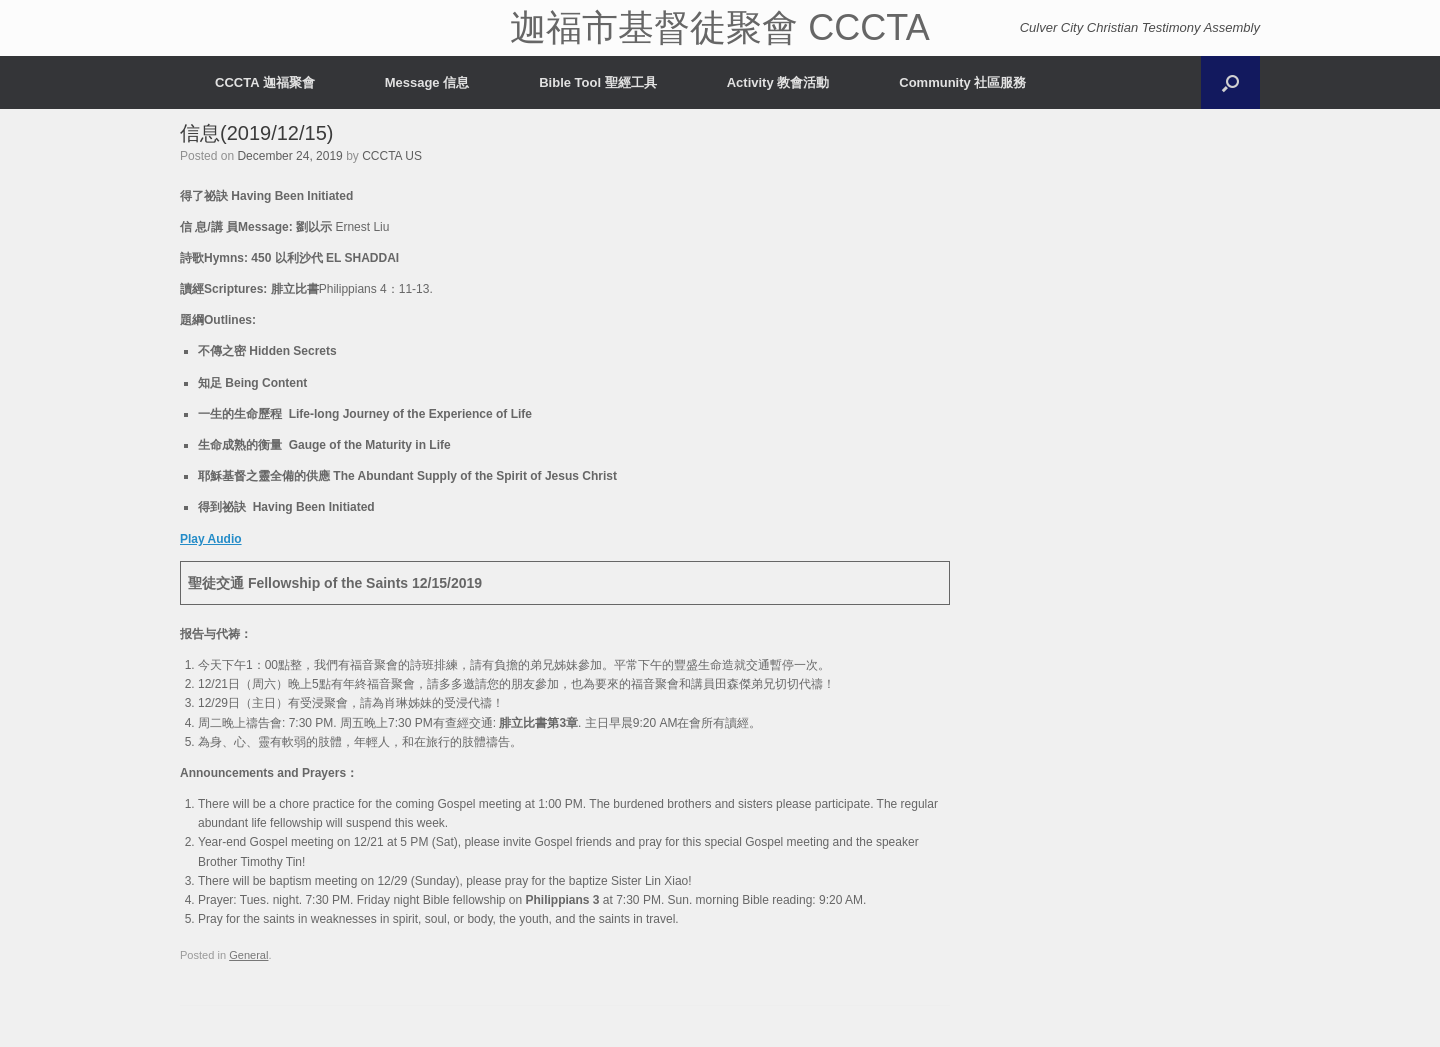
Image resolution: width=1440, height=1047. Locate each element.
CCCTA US (392, 156)
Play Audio (211, 539)
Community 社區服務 (962, 82)
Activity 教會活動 (778, 82)
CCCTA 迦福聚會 (265, 82)
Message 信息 (427, 82)
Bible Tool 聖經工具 (597, 82)
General (248, 955)
